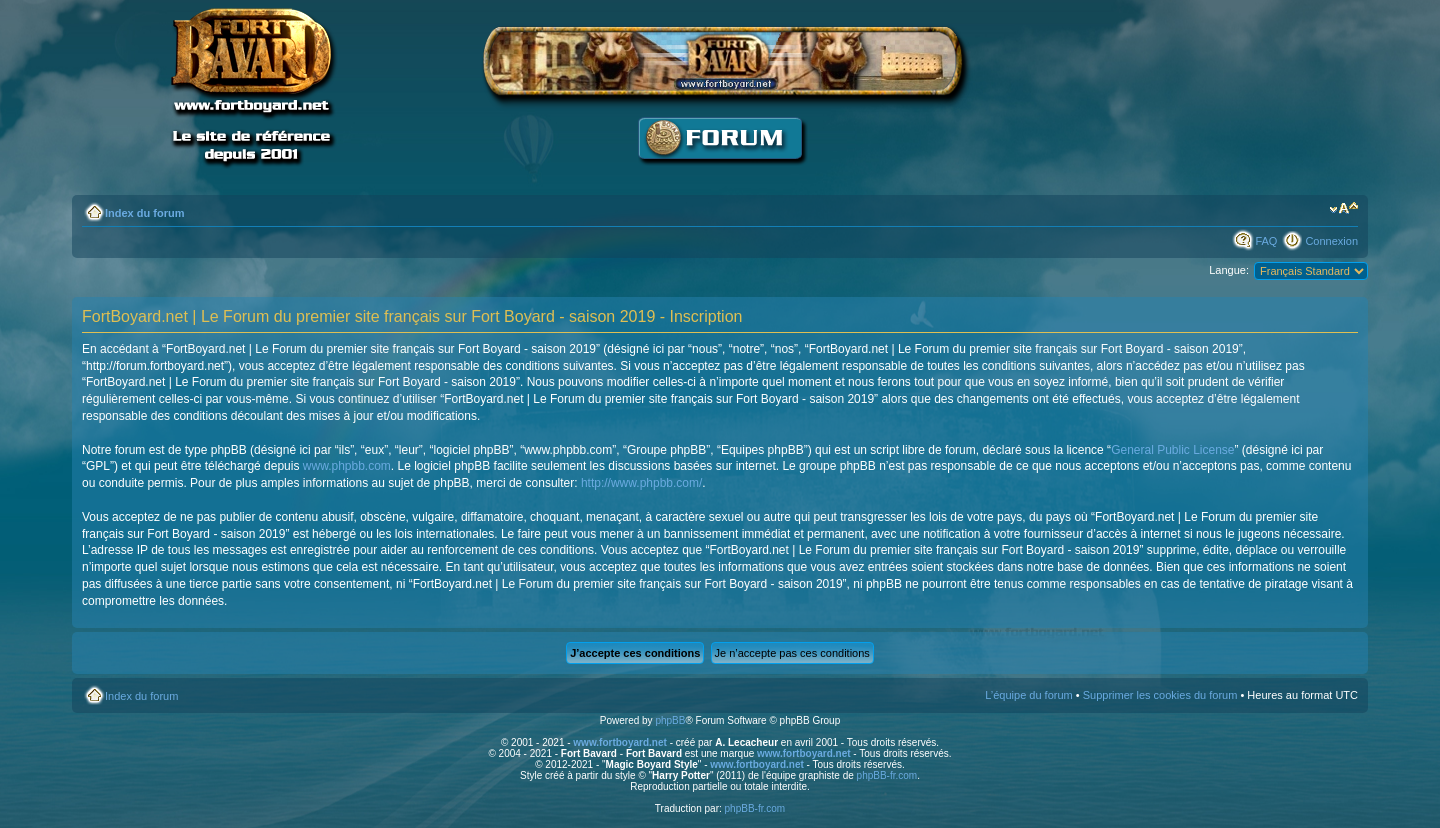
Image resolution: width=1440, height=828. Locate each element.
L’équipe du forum (1028, 695)
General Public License (1172, 450)
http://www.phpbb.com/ (641, 483)
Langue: (1229, 270)
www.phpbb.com (347, 466)
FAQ (1266, 241)
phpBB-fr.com (887, 775)
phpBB (670, 720)
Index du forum (144, 213)
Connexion (1331, 241)
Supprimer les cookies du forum (1160, 695)
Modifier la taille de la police (1343, 209)
